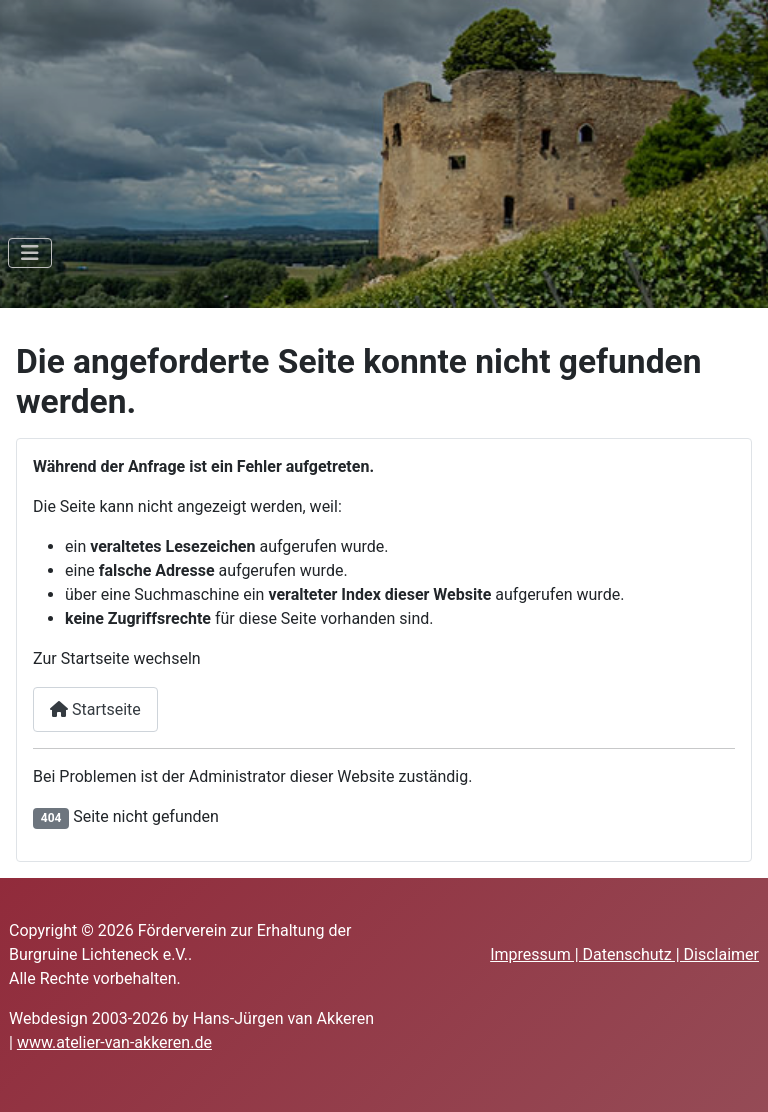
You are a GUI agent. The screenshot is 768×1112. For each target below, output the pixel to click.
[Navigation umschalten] (30, 253)
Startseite (95, 709)
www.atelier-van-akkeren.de (114, 1042)
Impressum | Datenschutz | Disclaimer (624, 954)
